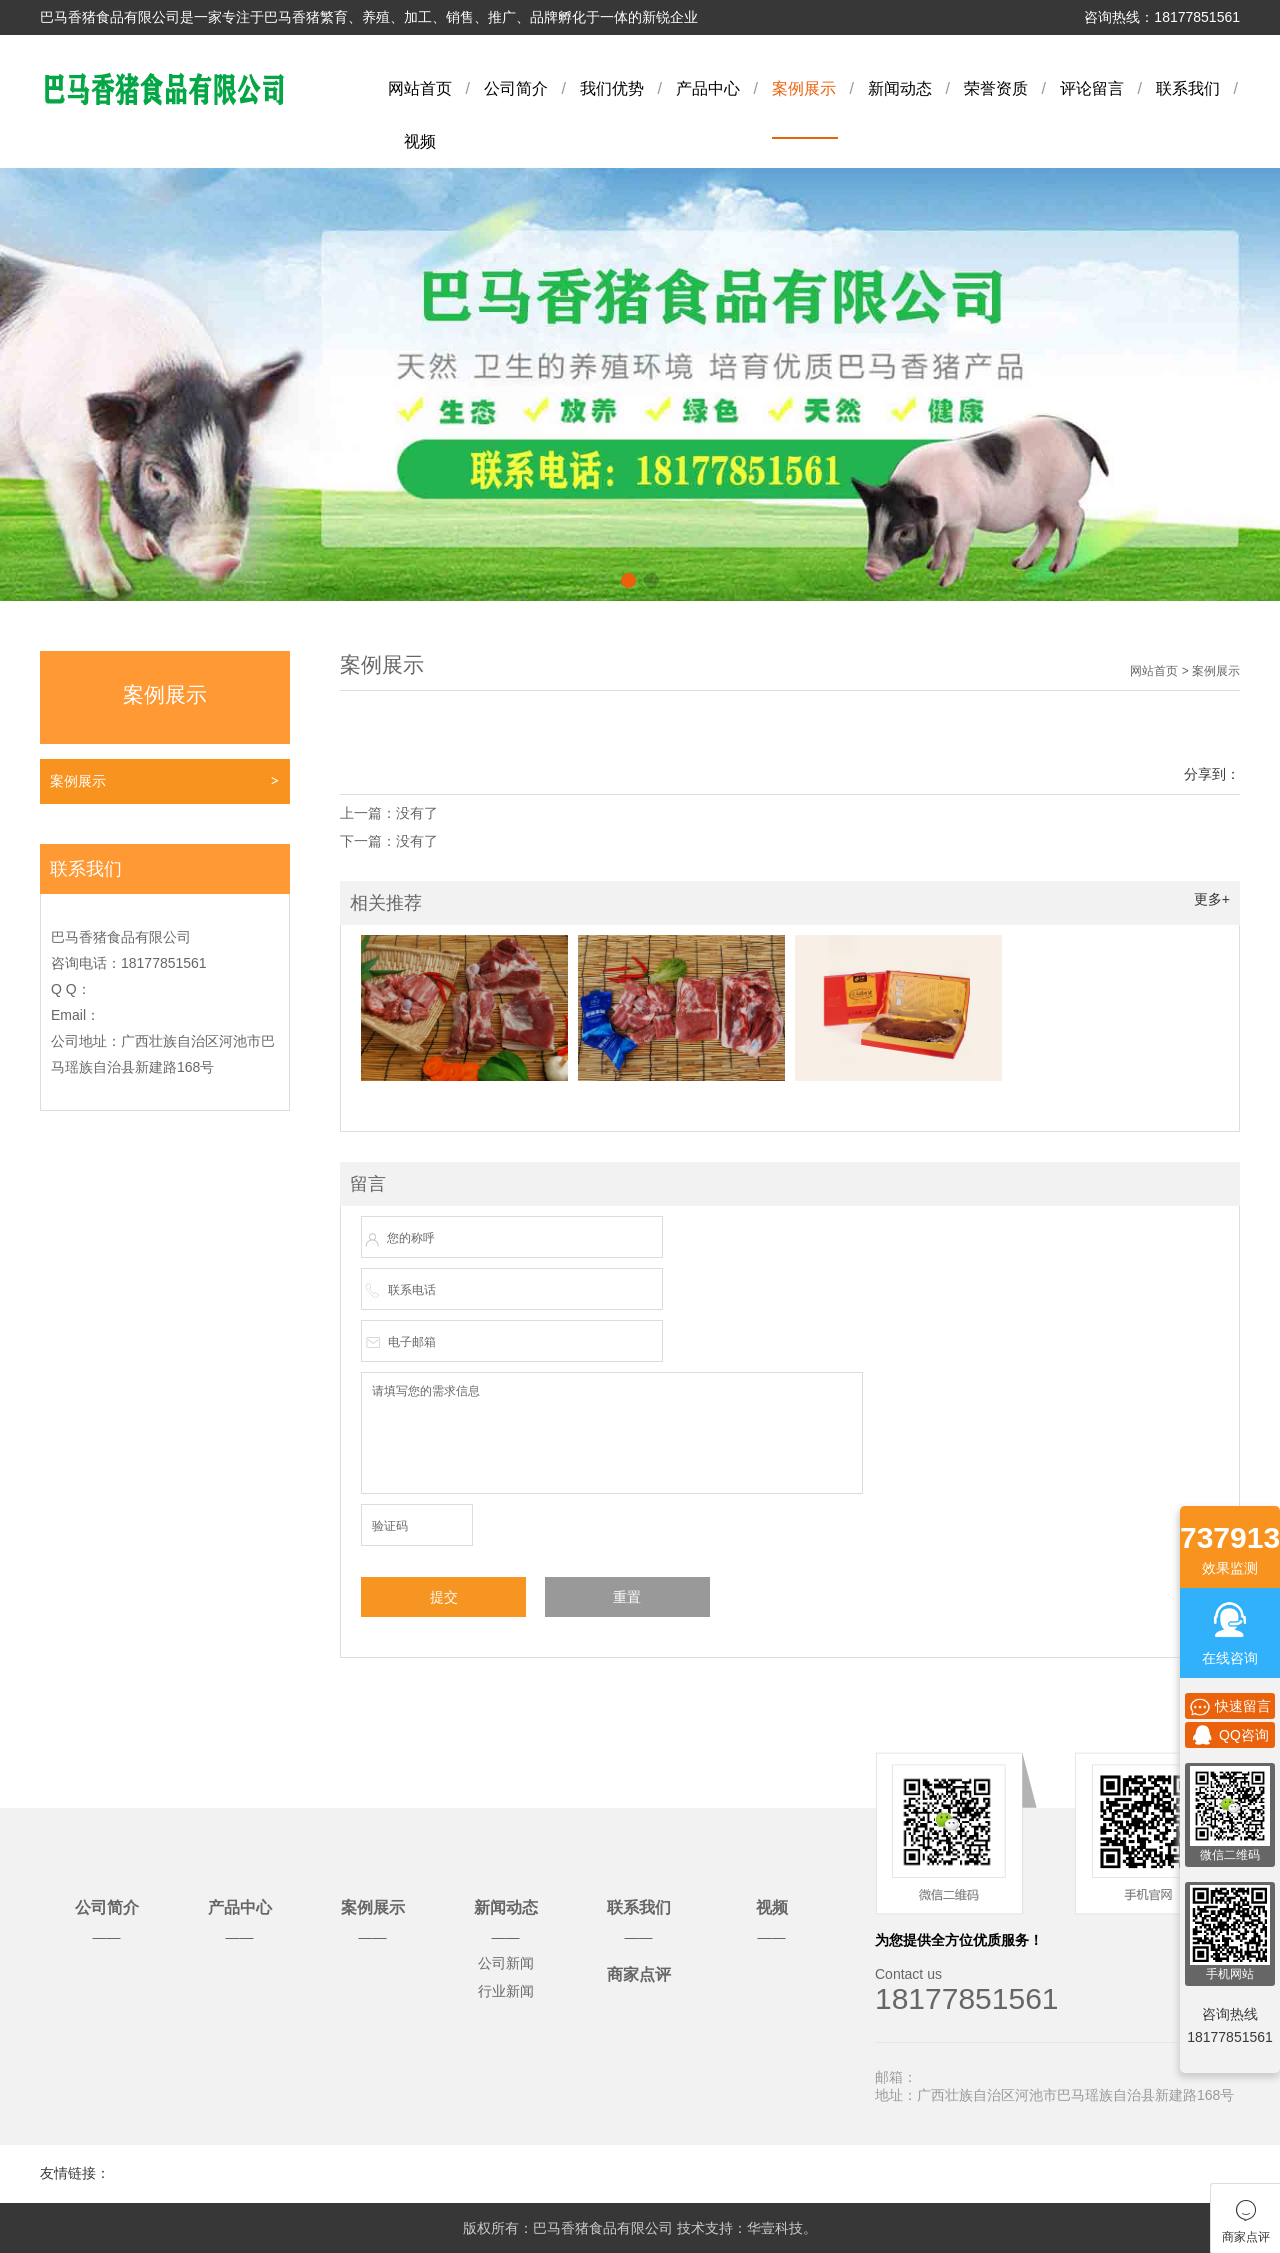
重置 (627, 1597)
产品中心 (708, 88)
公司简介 (516, 88)
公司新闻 (506, 1963)
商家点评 (639, 1974)
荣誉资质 (996, 88)
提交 (444, 1597)
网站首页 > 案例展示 (1185, 671)
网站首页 (420, 88)
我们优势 (612, 88)
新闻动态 (900, 88)
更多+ (1212, 899)
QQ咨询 (1230, 1735)
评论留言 (1092, 88)
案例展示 (804, 88)
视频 (420, 141)
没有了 (417, 813)
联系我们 (1188, 88)
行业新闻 (506, 1991)
